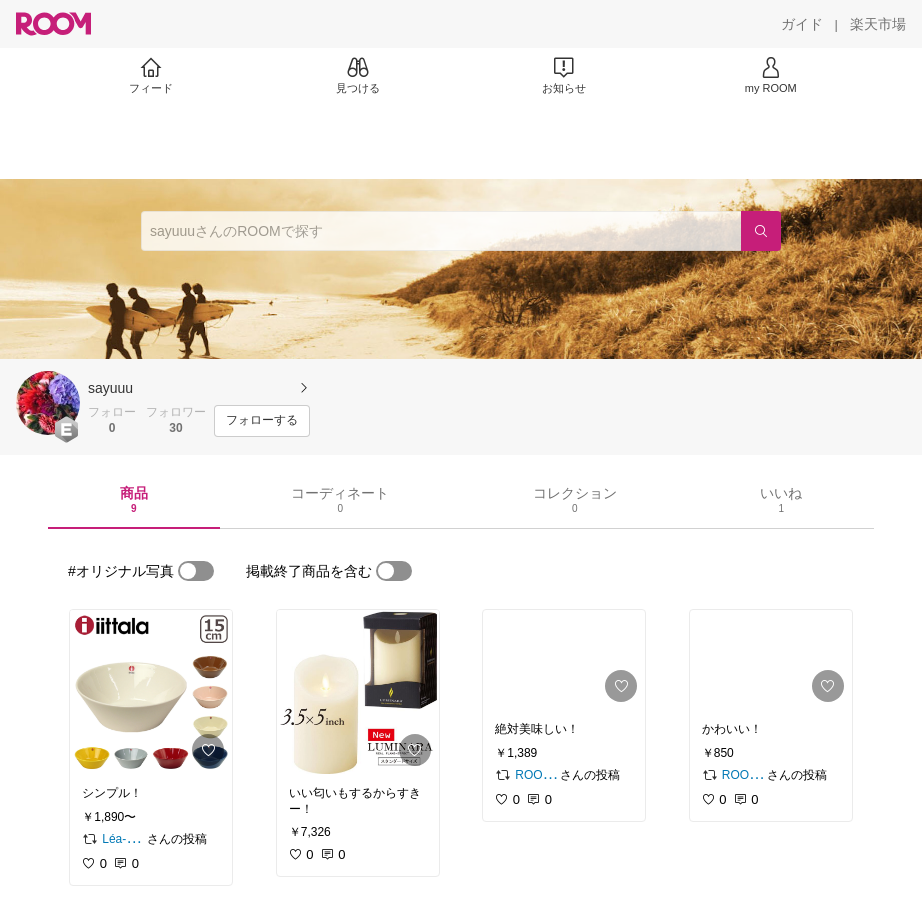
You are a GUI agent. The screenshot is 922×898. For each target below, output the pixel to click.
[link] (151, 692)
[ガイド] (802, 24)
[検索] (761, 231)
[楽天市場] (878, 24)
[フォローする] (262, 421)
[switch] (196, 571)
